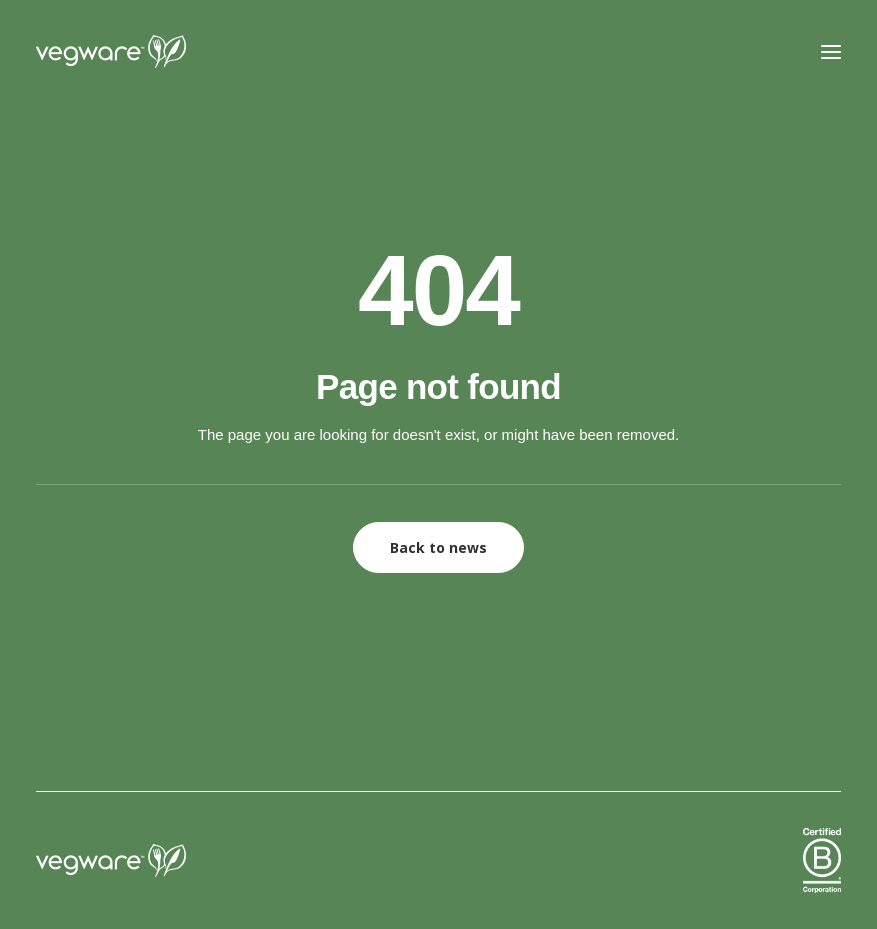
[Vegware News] (149, 52)
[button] (831, 52)
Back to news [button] (438, 547)
